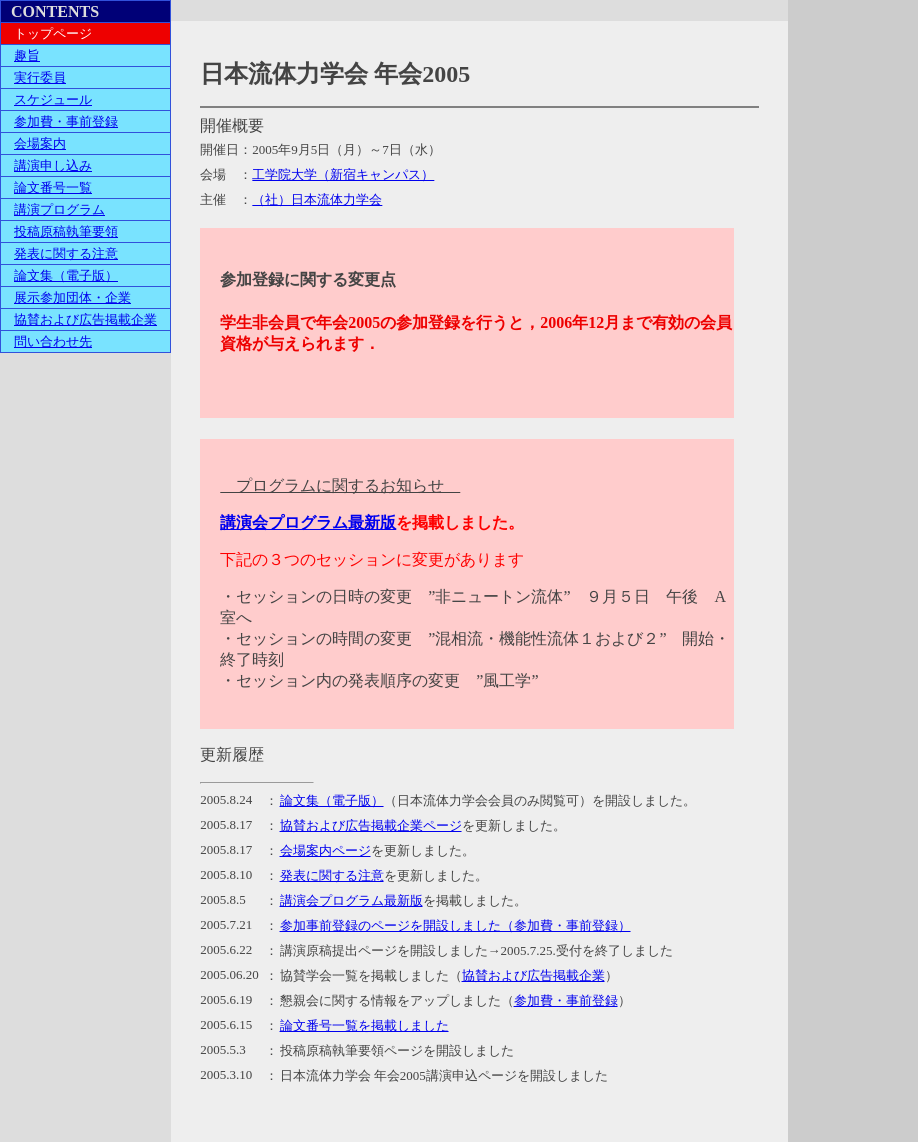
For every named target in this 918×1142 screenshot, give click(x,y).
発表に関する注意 (66, 253)
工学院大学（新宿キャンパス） (343, 174)
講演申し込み (53, 165)
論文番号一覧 (53, 187)
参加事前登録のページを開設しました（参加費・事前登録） (455, 925)
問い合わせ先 (53, 341)
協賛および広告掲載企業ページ (371, 825)
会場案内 (40, 143)
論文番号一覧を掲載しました (364, 1025)
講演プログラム (59, 209)
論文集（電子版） (66, 275)
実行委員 (40, 77)
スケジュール (53, 99)
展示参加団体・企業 (72, 297)
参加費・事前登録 (66, 121)
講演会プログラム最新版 (308, 522)
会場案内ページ (325, 850)
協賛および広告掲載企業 (85, 319)
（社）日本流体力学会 (317, 199)
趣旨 (27, 55)
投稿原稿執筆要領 (66, 231)
